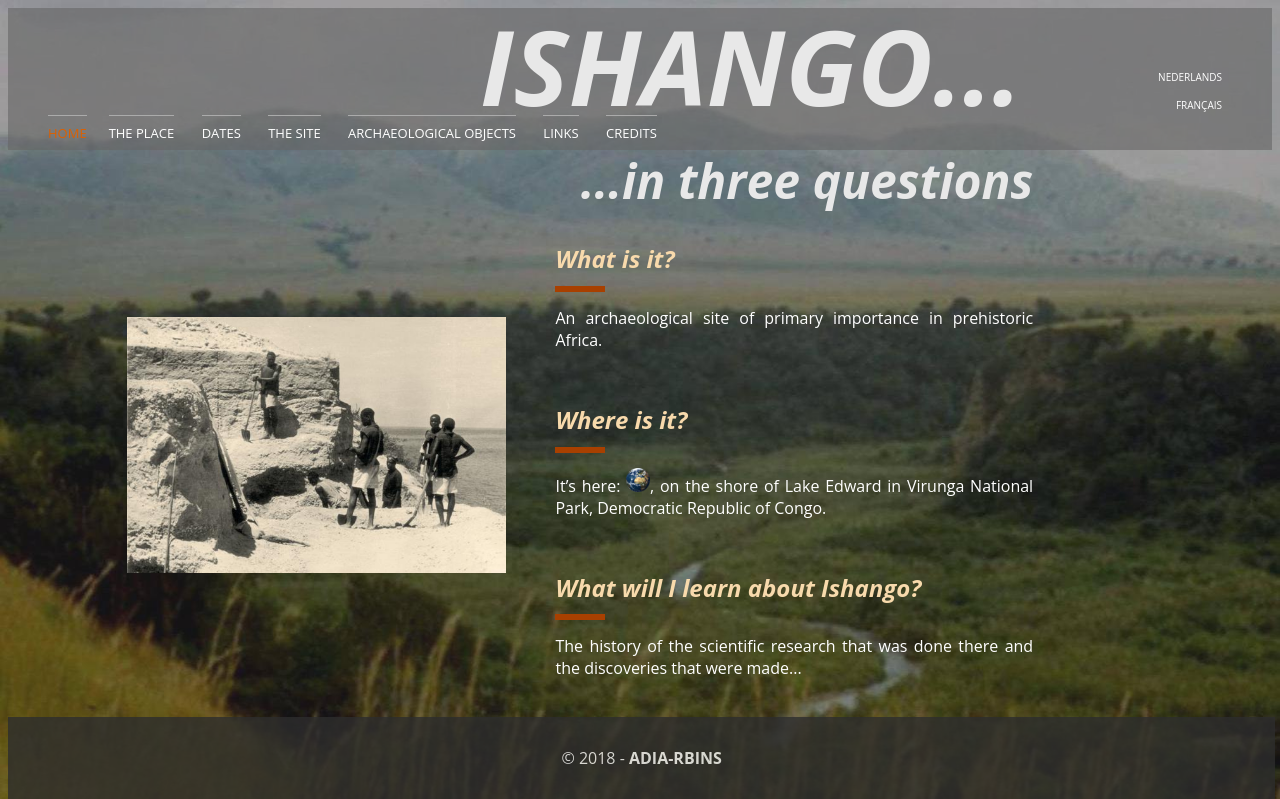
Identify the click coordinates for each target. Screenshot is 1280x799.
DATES (221, 133)
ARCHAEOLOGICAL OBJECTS (432, 133)
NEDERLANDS (1190, 77)
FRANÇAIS (1199, 105)
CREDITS (631, 133)
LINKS (560, 133)
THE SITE (294, 133)
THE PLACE (142, 133)
